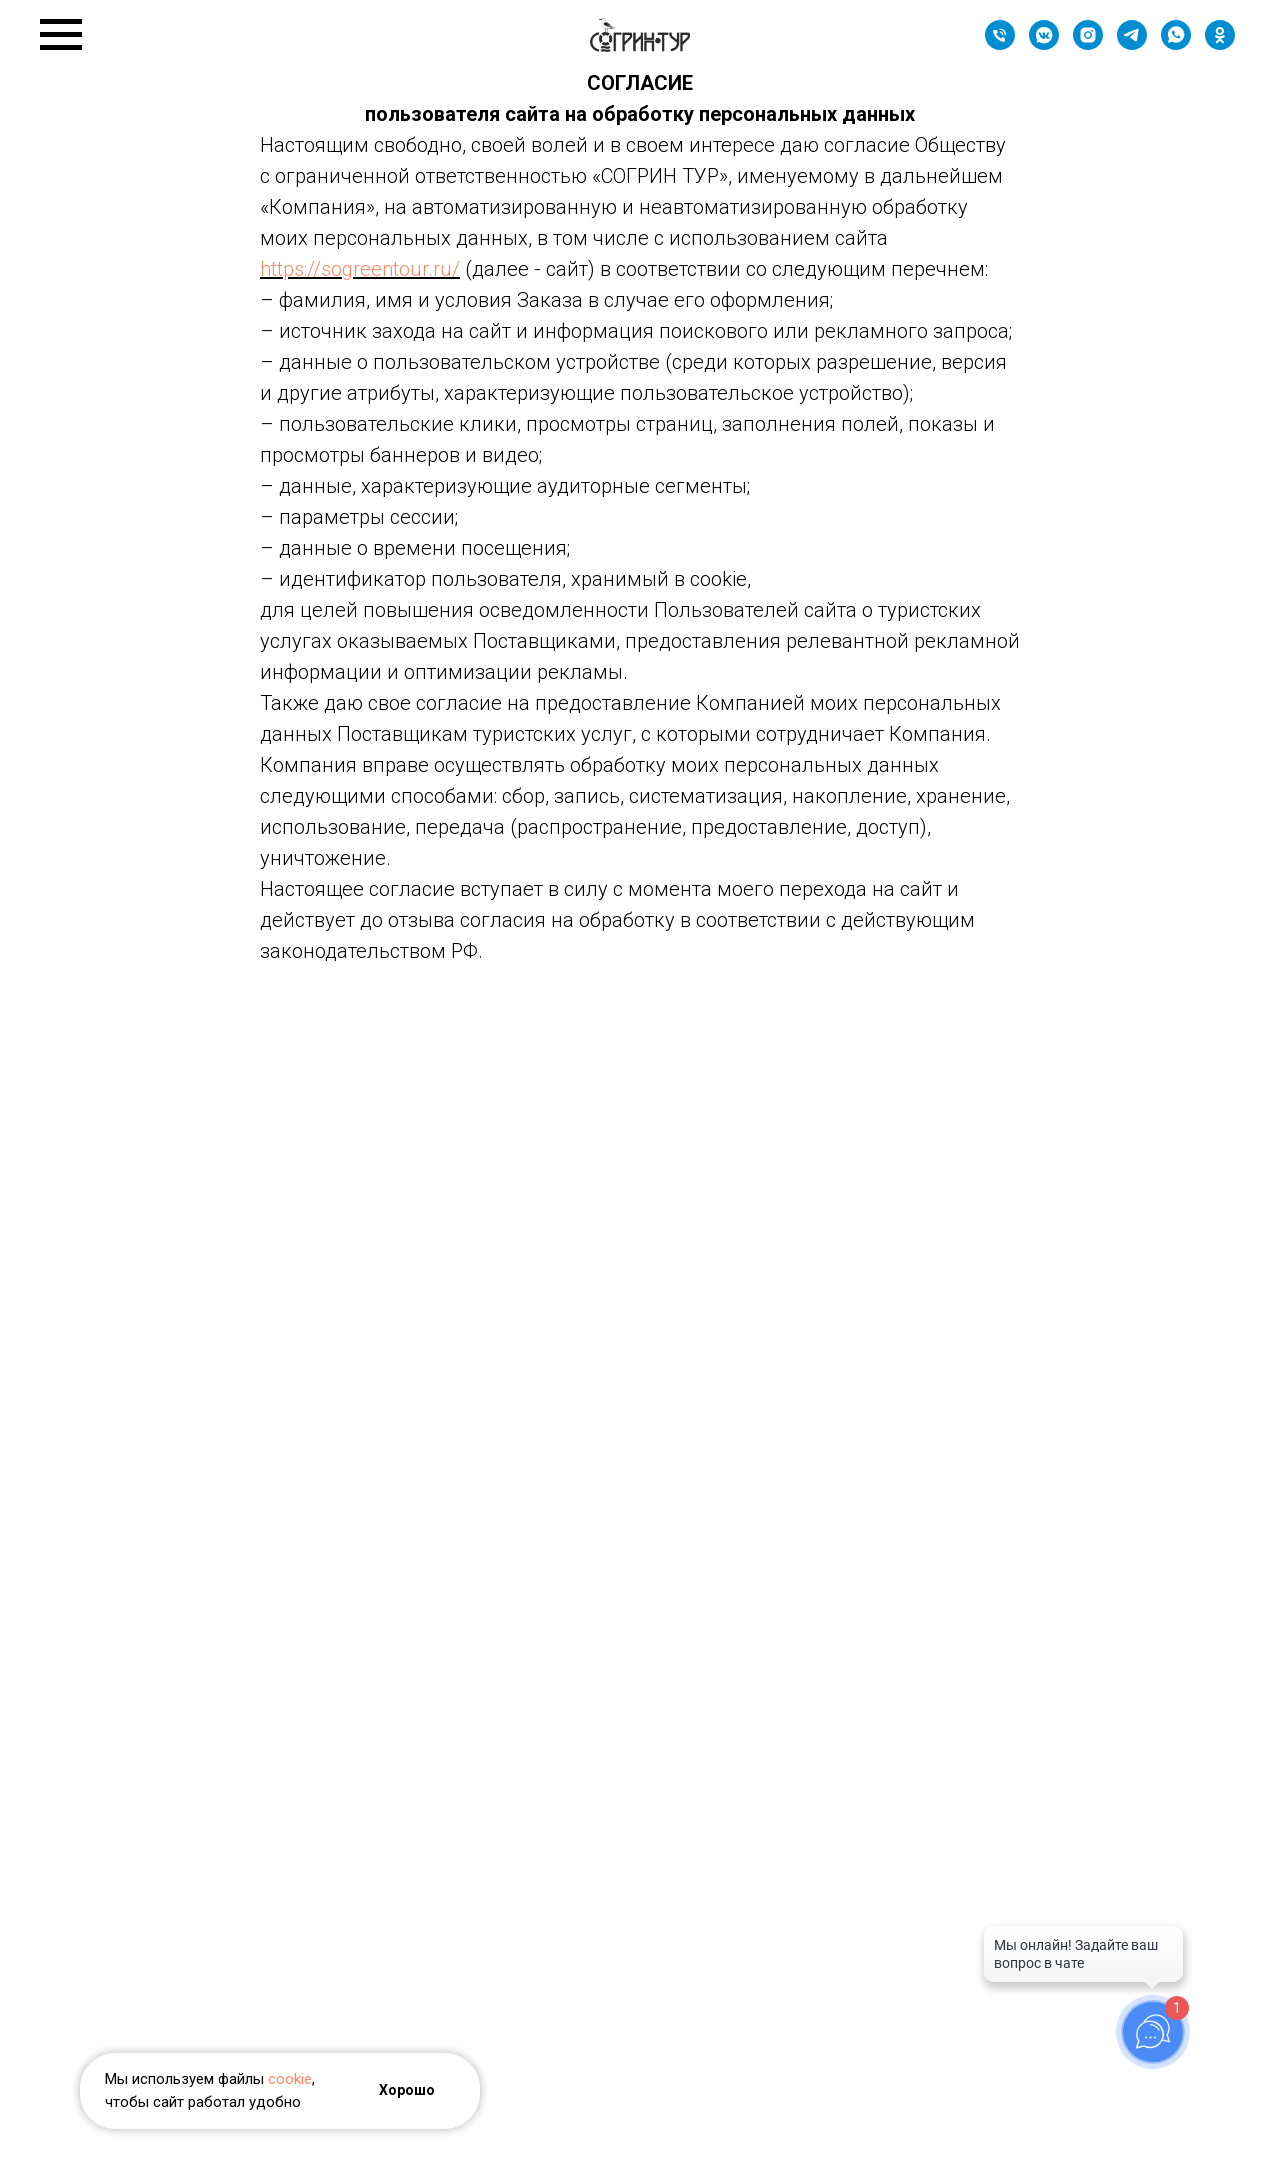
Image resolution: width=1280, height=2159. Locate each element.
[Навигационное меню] (61, 35)
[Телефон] (1000, 44)
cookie (290, 2079)
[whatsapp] (1176, 44)
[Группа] (1044, 44)
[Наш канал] (1132, 44)
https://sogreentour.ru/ (360, 269)
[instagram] (1088, 44)
